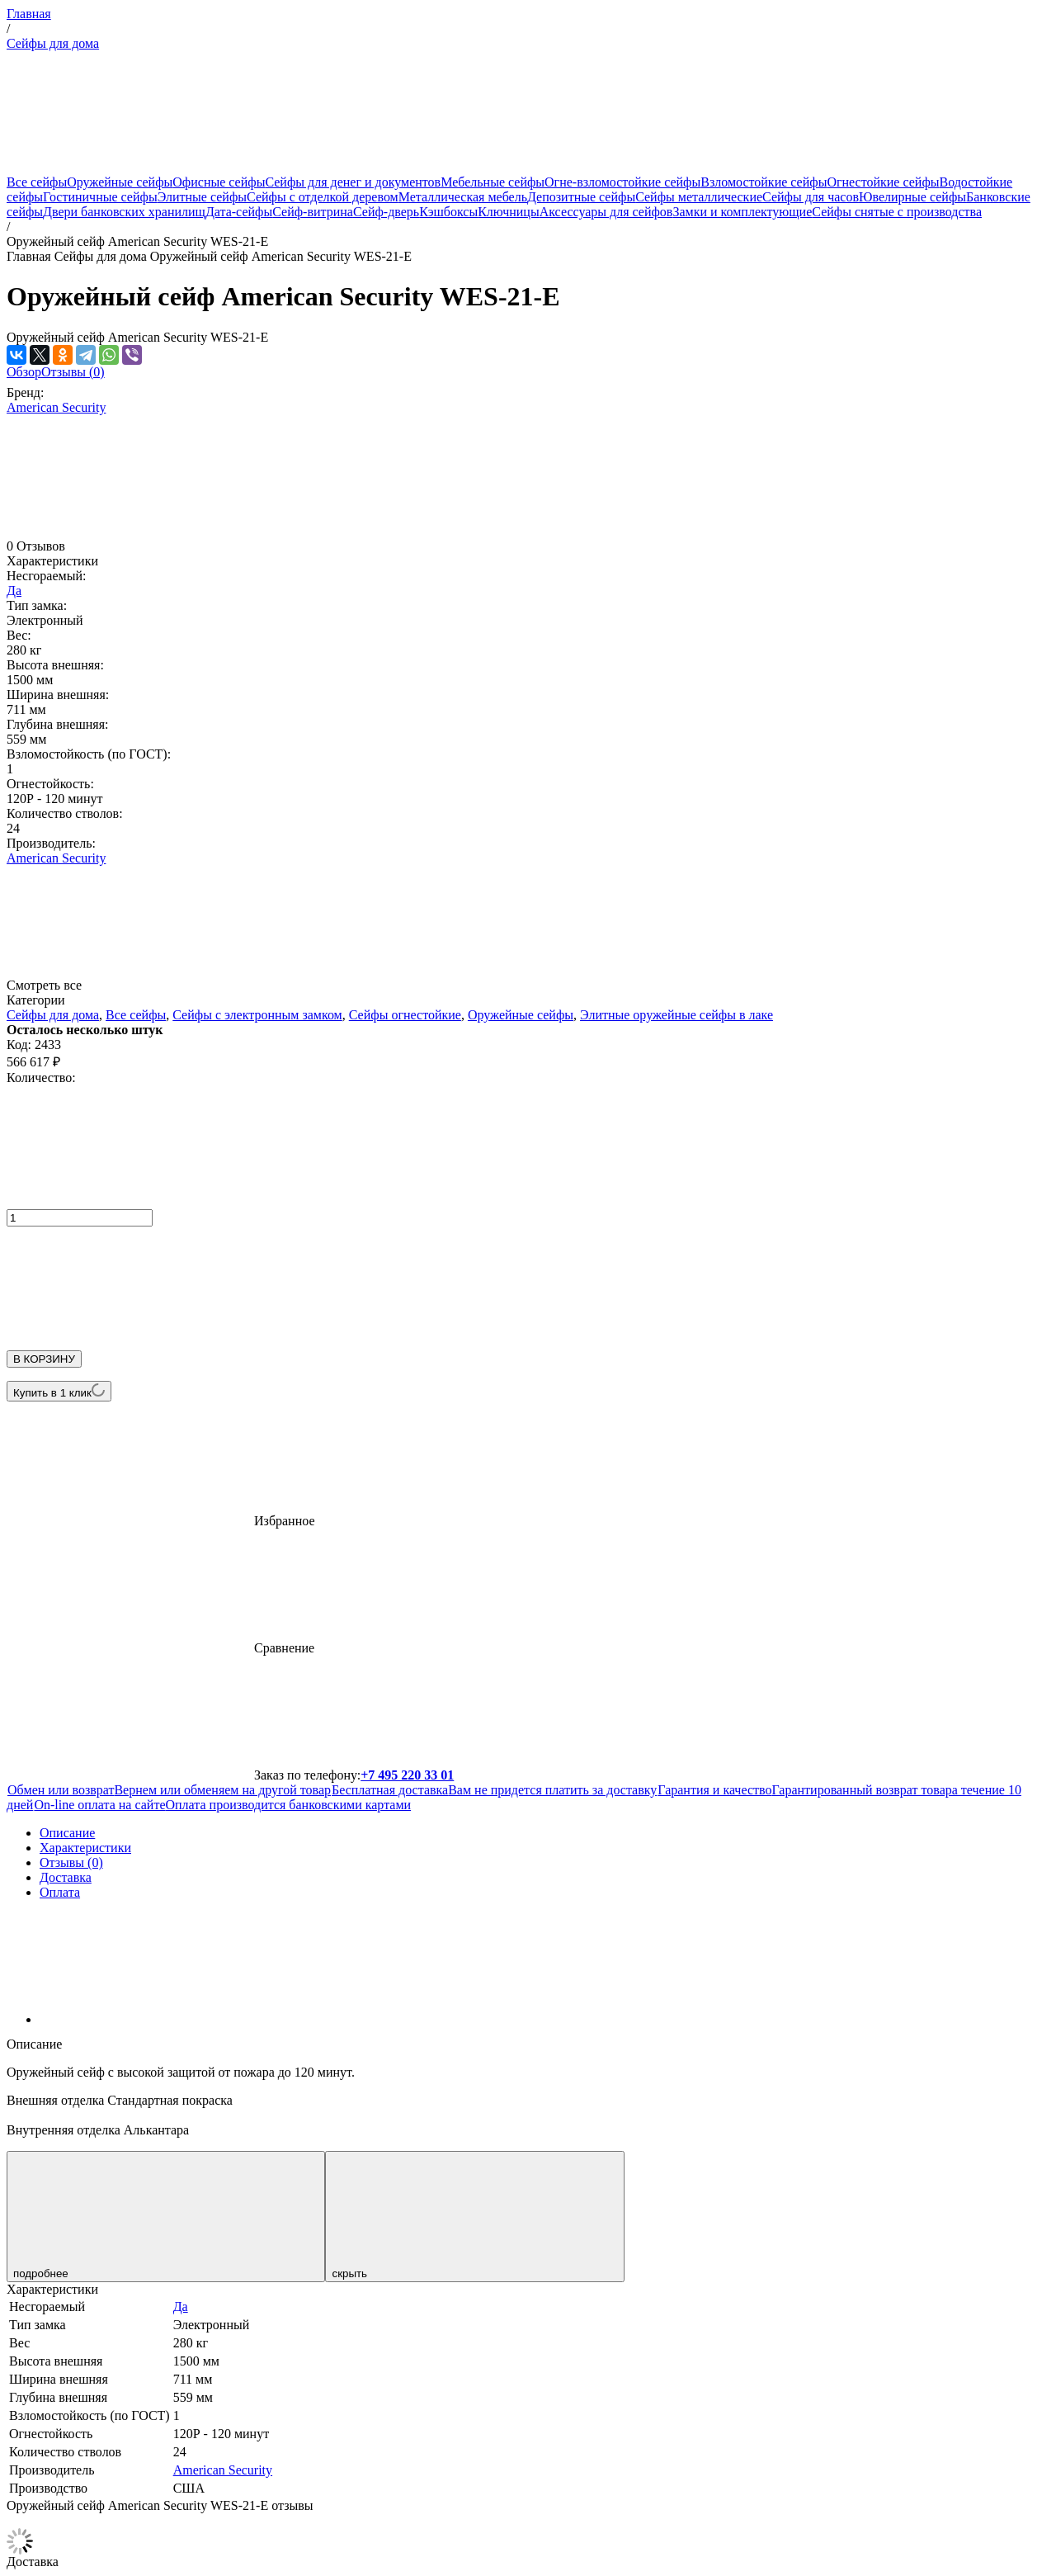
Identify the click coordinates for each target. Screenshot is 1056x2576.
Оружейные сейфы (119, 182)
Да (14, 591)
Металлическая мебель (462, 197)
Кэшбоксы (448, 212)
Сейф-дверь (386, 212)
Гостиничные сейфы (100, 197)
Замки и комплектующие (742, 212)
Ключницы (508, 212)
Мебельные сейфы (492, 182)
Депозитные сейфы (581, 197)
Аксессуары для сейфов (606, 212)
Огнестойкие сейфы (883, 182)
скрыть (474, 2216)
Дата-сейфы (238, 212)
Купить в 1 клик (59, 1391)
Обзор (24, 372)
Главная (29, 14)
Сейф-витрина (312, 212)
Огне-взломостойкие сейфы (622, 182)
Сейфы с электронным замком (257, 1015)
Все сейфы (37, 182)
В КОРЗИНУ (44, 1359)
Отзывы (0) (73, 372)
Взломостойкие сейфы (763, 182)
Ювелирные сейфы (912, 197)
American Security (56, 407)
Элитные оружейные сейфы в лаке (676, 1015)
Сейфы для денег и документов (353, 182)
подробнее (165, 2216)
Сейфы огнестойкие (405, 1015)
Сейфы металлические (698, 197)
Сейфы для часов (810, 197)
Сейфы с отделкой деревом (322, 197)
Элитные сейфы (202, 197)
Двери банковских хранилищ (124, 212)
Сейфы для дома (53, 43)
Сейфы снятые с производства (897, 212)
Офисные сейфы (218, 182)
